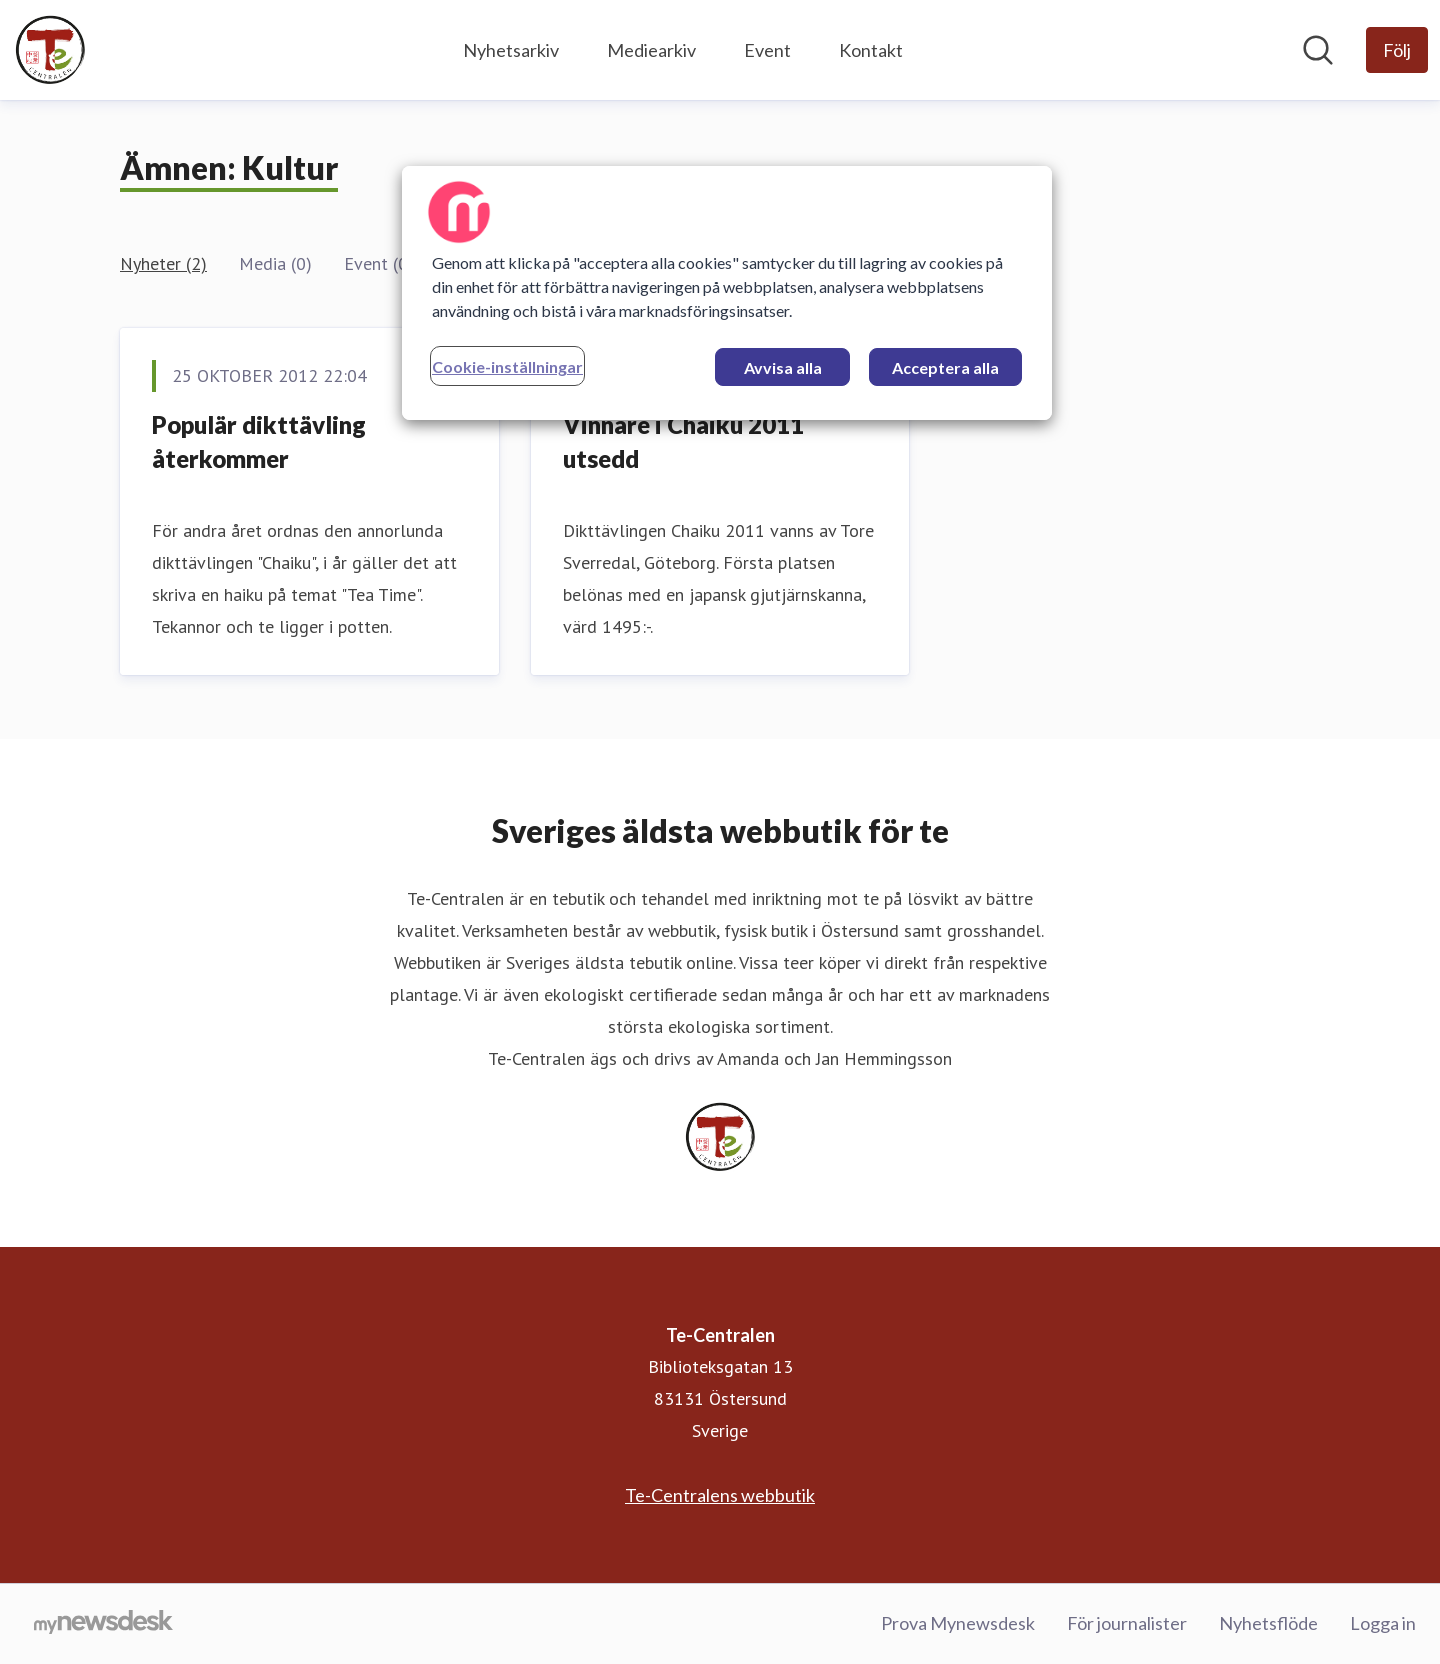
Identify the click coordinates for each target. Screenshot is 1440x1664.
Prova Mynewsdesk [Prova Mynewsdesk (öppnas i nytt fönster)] (958, 1623)
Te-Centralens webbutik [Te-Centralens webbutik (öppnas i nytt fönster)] (720, 1495)
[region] (727, 293)
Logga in (1383, 1623)
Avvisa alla (783, 367)
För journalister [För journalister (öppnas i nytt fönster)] (1127, 1623)
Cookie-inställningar (507, 366)
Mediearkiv (651, 50)
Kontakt (871, 50)
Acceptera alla (945, 367)
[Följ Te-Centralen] (1397, 50)
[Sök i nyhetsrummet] (1318, 50)
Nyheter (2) (163, 263)
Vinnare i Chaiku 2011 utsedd (683, 441)
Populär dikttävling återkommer (259, 441)
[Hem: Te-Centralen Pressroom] (50, 50)
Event (767, 50)
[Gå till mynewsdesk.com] (103, 1624)
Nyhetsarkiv (511, 50)
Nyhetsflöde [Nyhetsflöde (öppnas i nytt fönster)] (1268, 1623)
